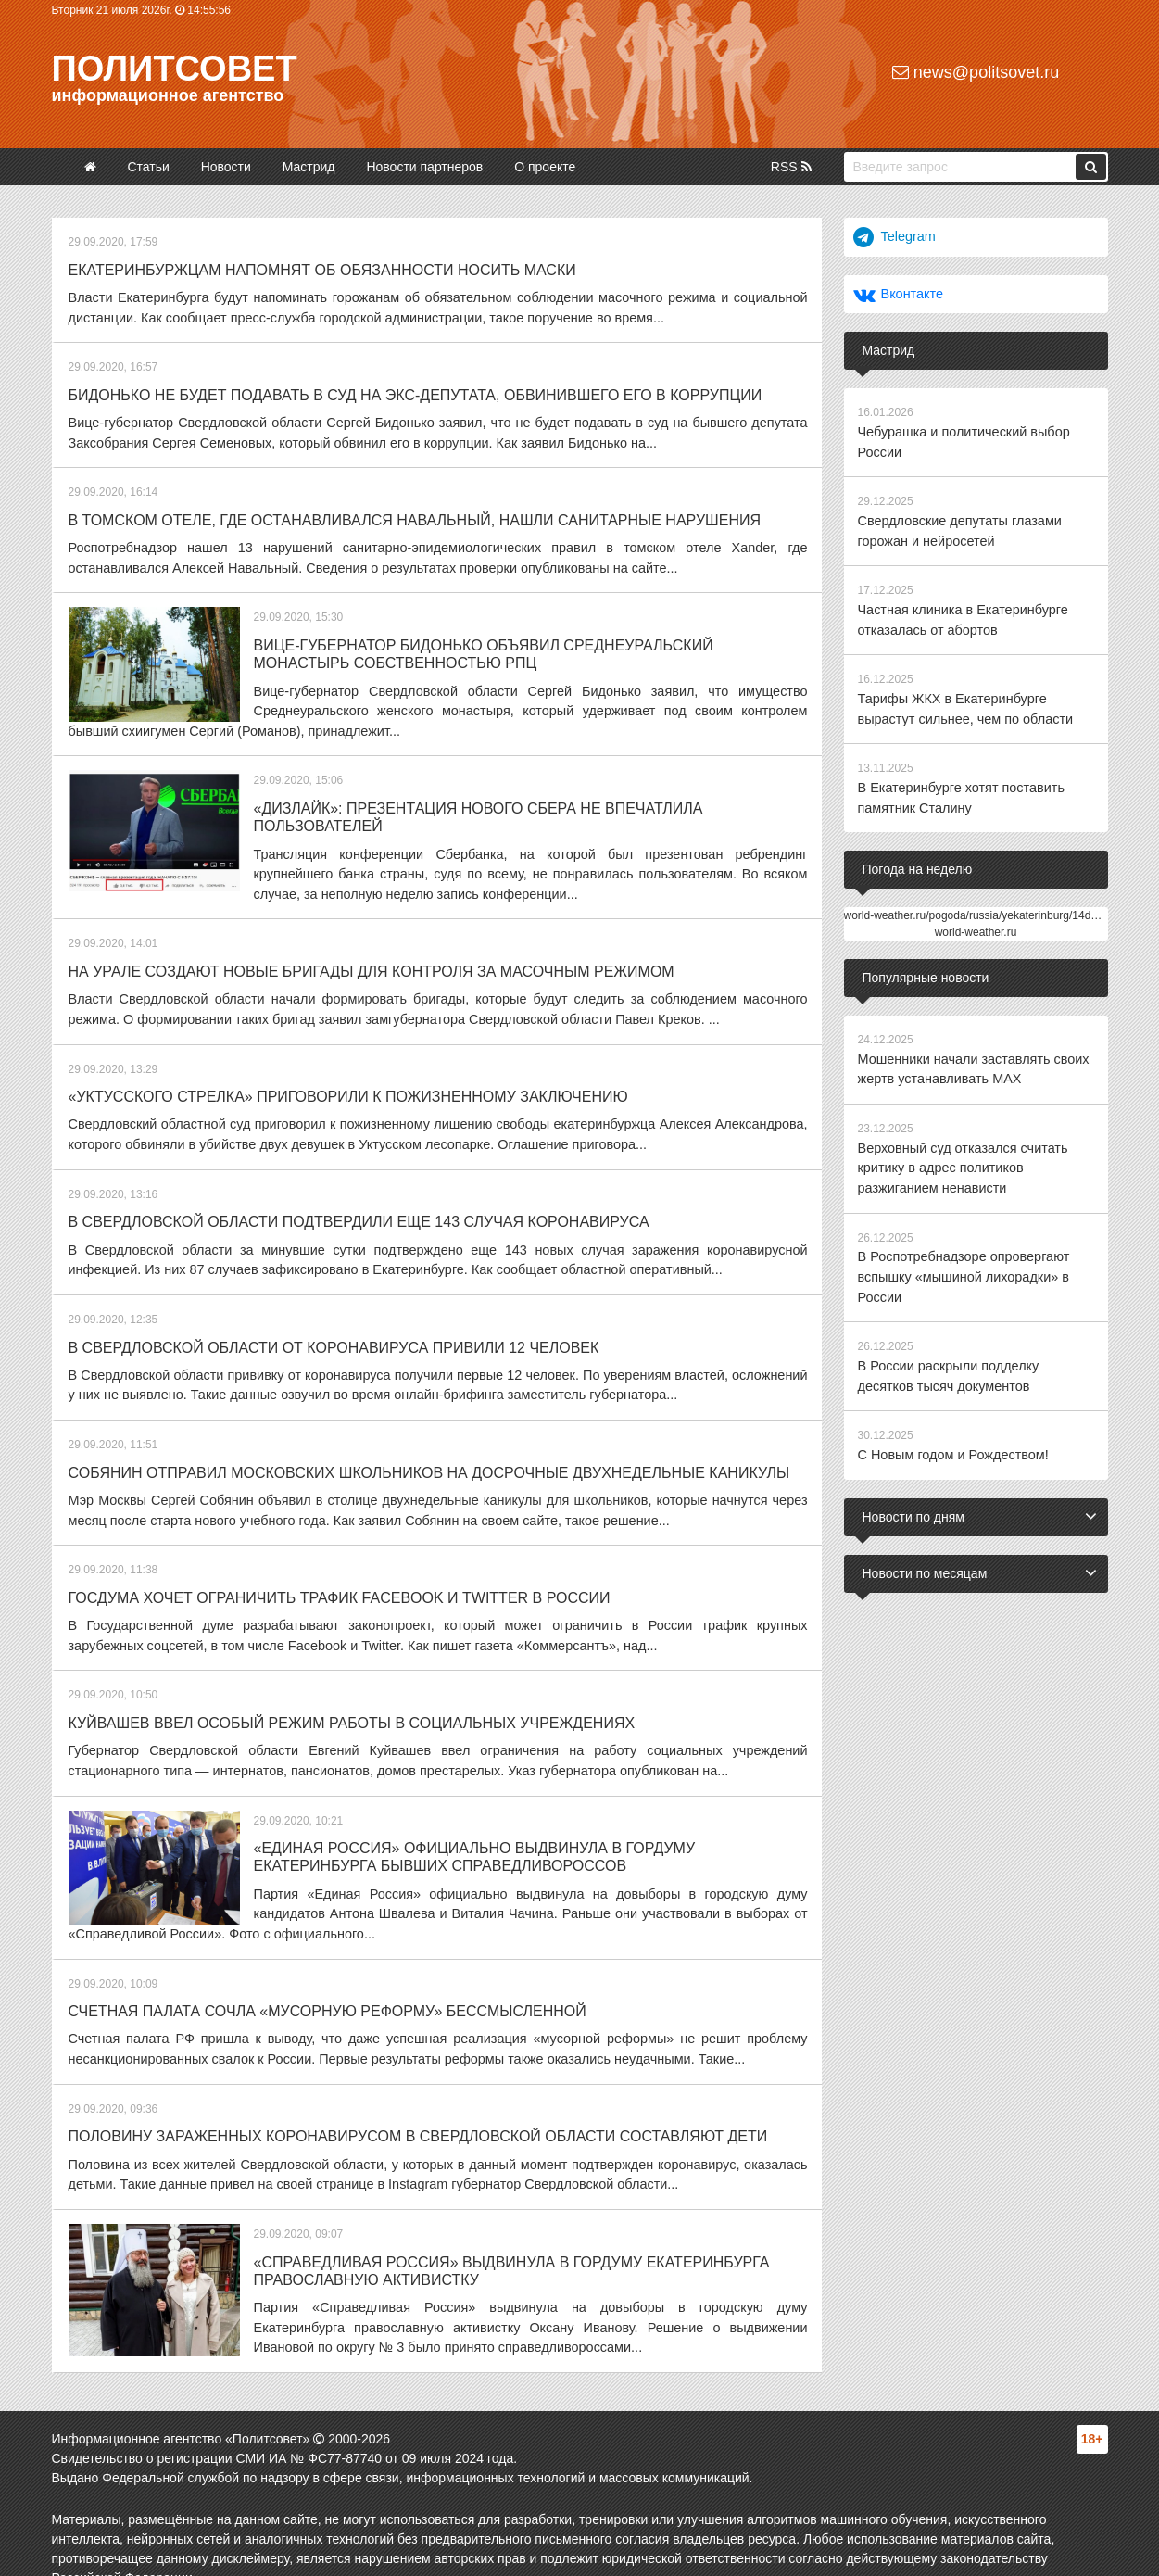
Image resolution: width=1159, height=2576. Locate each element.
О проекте (544, 166)
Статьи (148, 166)
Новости (226, 166)
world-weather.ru (976, 921)
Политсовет (174, 68)
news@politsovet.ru (975, 72)
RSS (791, 166)
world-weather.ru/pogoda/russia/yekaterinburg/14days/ (978, 905)
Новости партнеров (424, 166)
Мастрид (309, 166)
